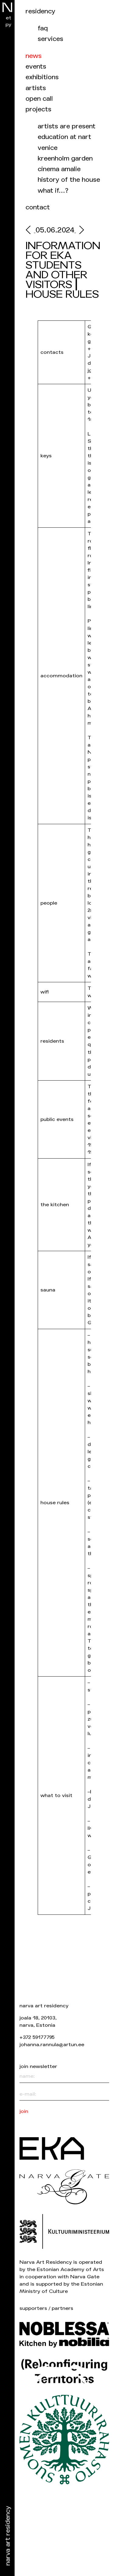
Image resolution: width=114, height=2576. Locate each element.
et (8, 18)
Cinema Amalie (59, 169)
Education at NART (64, 137)
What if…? (53, 191)
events (36, 66)
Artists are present (66, 126)
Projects (38, 109)
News (34, 56)
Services (50, 39)
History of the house (69, 180)
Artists (36, 88)
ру (8, 24)
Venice (47, 148)
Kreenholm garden (65, 158)
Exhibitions (42, 77)
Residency (40, 11)
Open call (39, 99)
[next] (79, 231)
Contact (38, 207)
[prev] (30, 231)
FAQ (43, 28)
